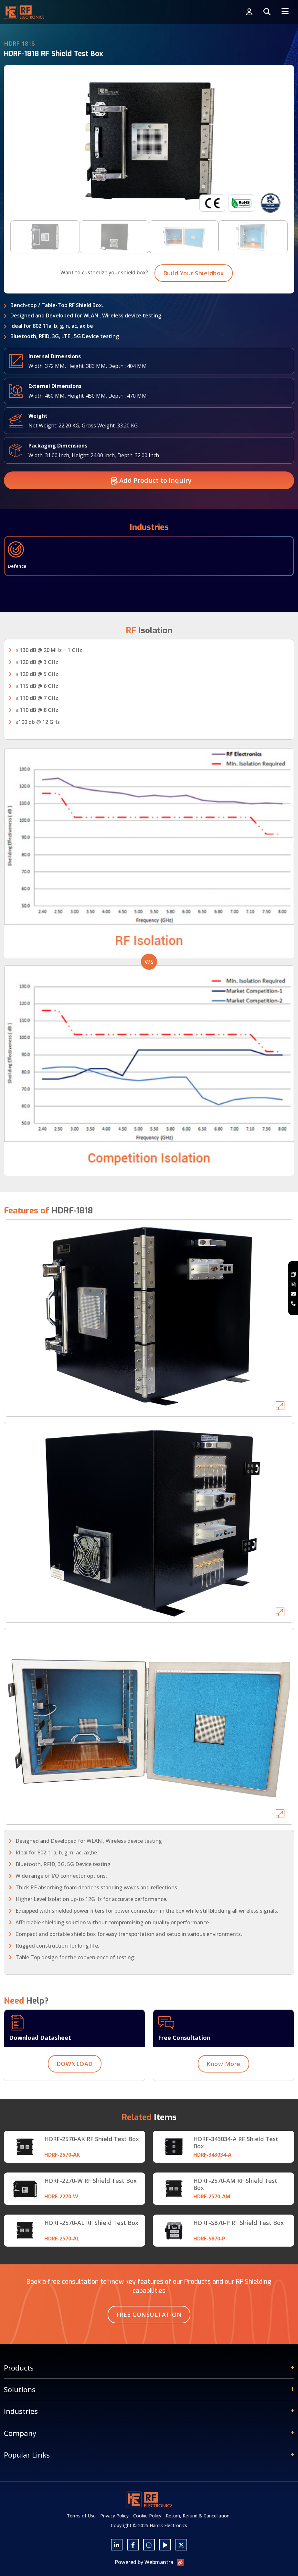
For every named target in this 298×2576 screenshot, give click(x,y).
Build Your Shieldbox (193, 301)
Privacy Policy (114, 2516)
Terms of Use (81, 2516)
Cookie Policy (147, 2516)
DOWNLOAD (75, 2091)
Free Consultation (149, 2314)
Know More (223, 2091)
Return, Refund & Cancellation (197, 2516)
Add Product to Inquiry (151, 508)
